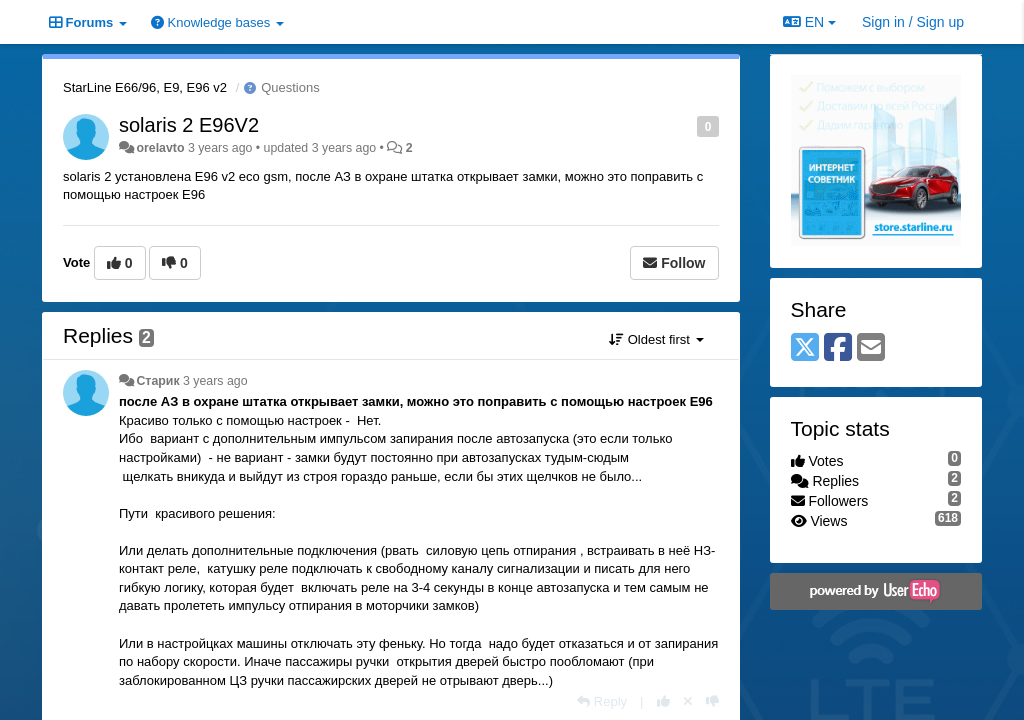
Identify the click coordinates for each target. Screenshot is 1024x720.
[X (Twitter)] (805, 348)
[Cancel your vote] (688, 701)
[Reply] (602, 701)
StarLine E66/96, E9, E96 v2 (145, 87)
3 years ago (215, 381)
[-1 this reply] (712, 701)
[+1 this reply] (663, 701)
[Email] (871, 348)
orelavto (160, 148)
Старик (157, 381)
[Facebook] (838, 348)
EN (809, 22)
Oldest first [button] (656, 339)
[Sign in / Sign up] (913, 22)
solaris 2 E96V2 (189, 125)
